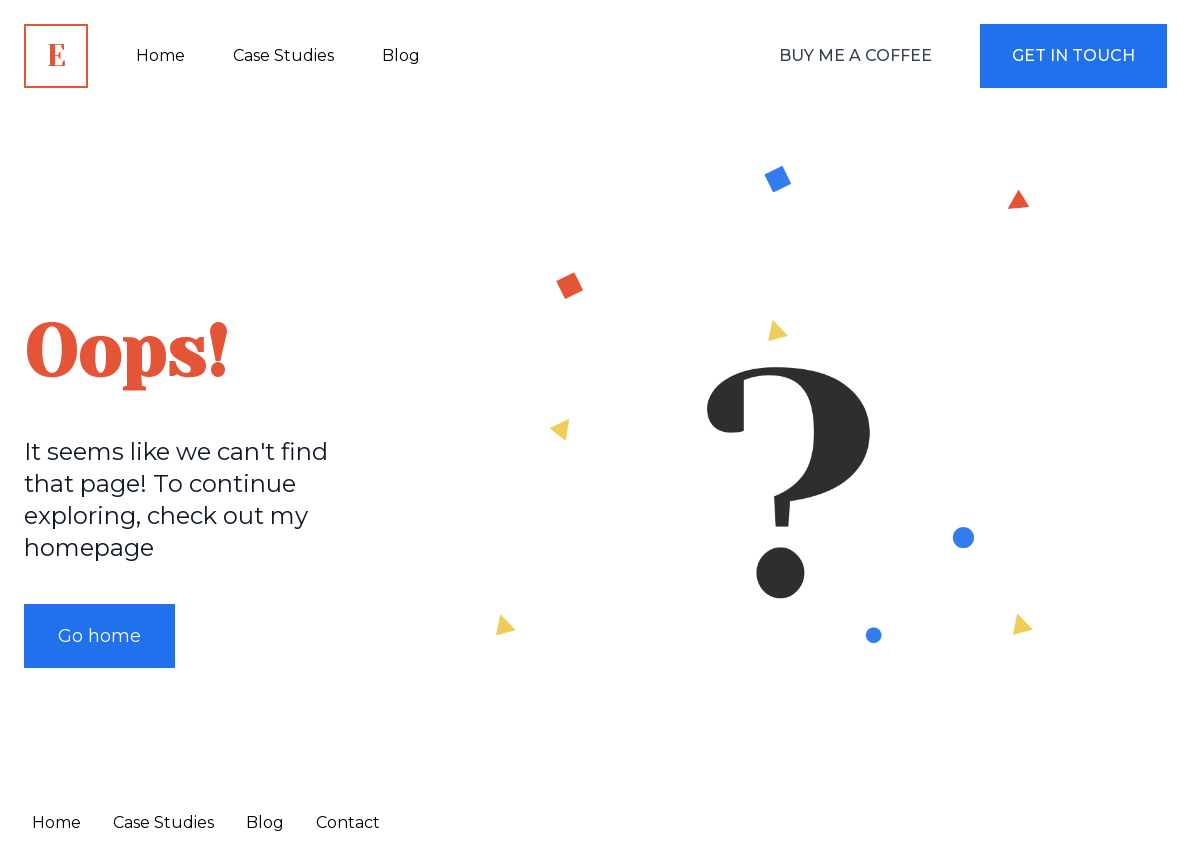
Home (56, 822)
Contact (348, 822)
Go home (99, 636)
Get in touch (1073, 55)
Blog (265, 822)
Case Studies (163, 822)
